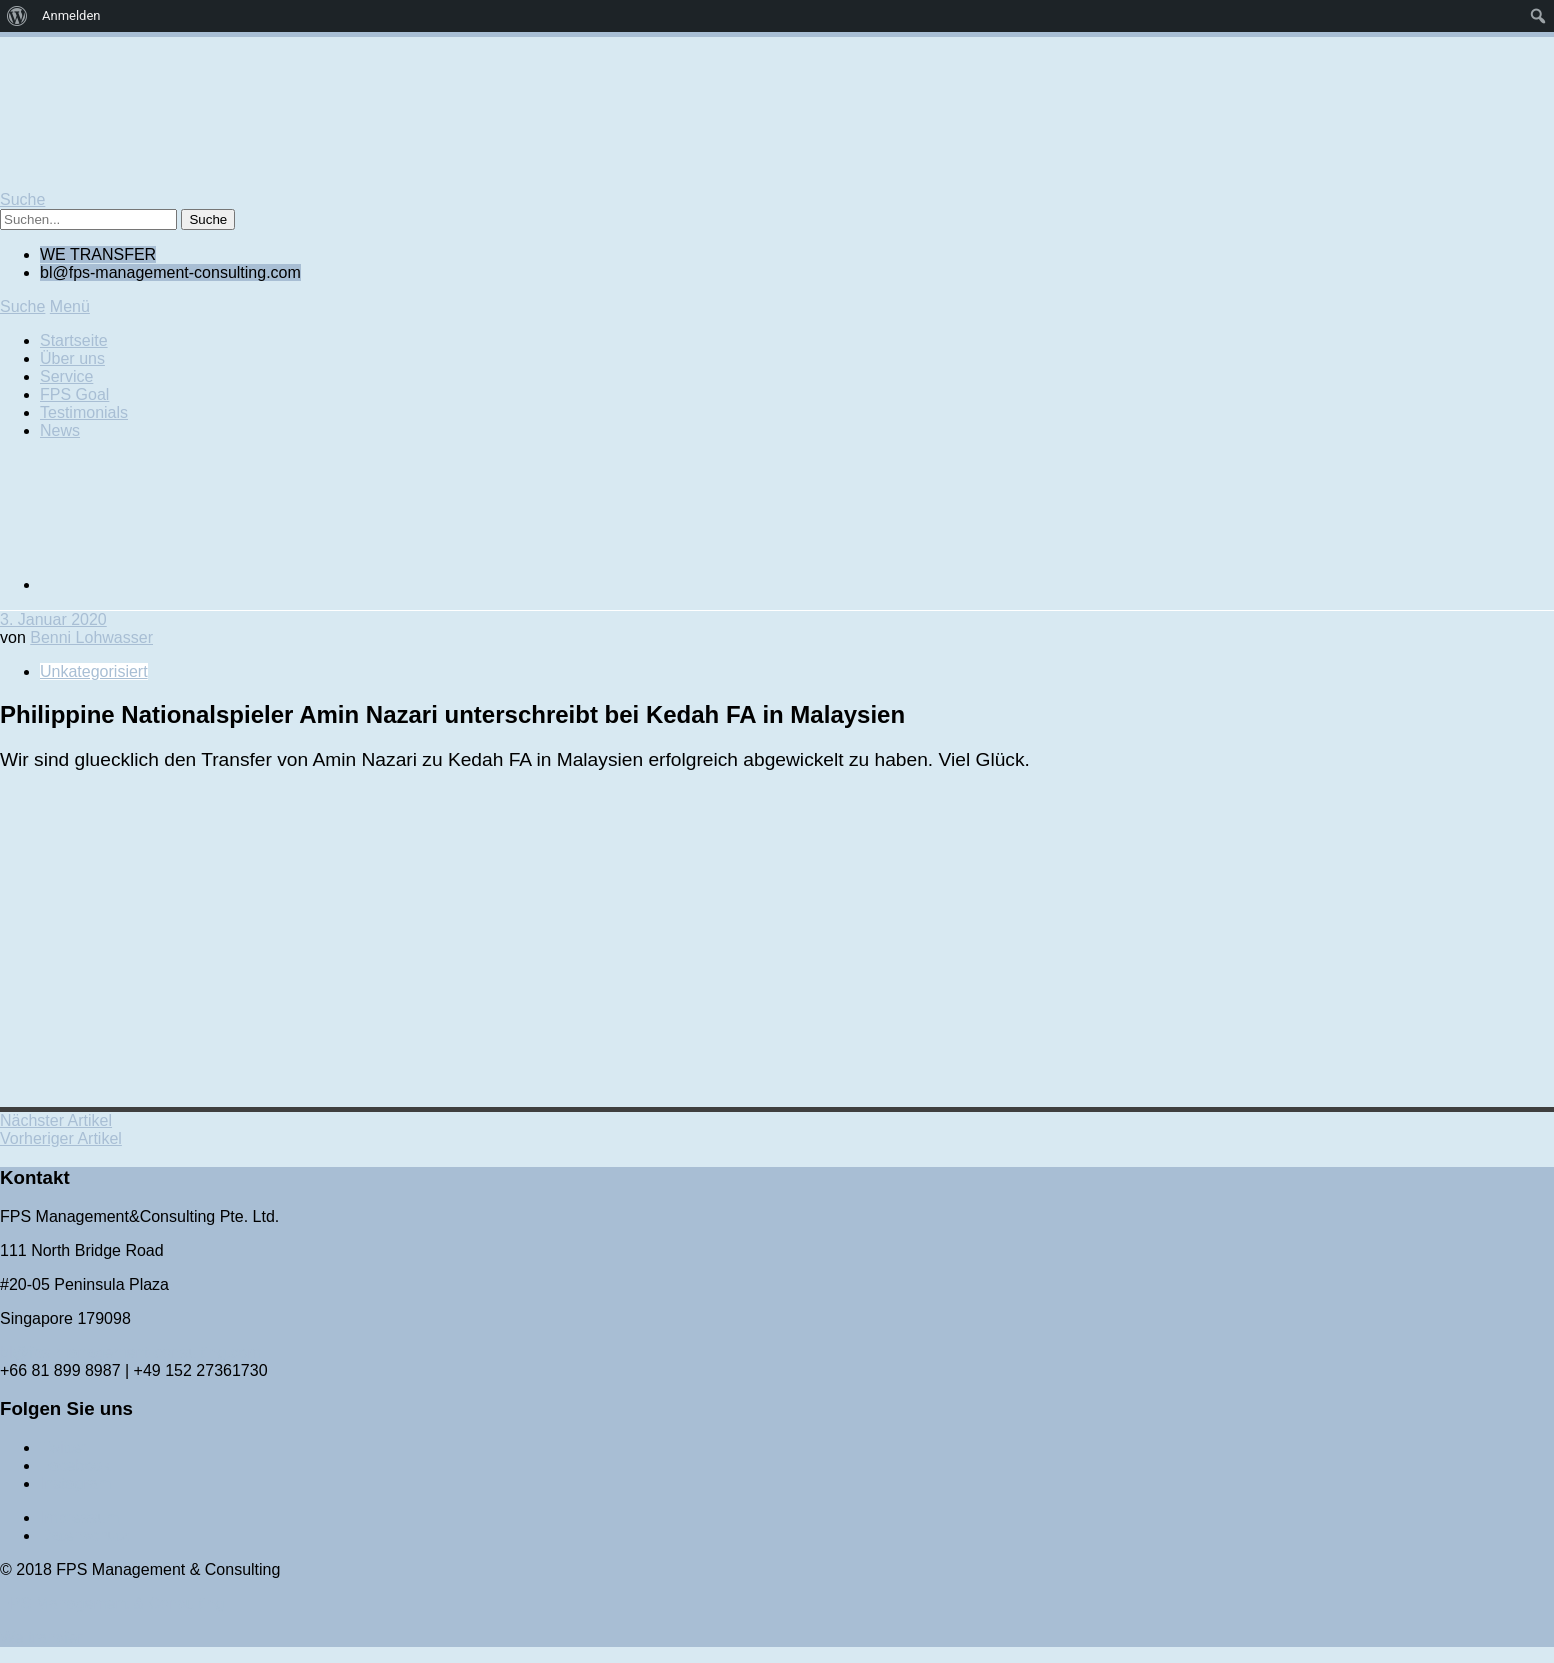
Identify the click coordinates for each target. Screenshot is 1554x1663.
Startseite (74, 340)
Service (66, 376)
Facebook (75, 1465)
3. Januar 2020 (53, 619)
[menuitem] (17, 16)
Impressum (79, 1517)
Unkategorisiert (94, 671)
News (60, 430)
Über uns (72, 358)
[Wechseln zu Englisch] (190, 584)
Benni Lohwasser (91, 637)
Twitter (63, 1447)
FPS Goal (74, 394)
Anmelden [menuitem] (71, 15)
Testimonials (84, 412)
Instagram (75, 1483)
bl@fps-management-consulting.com (130, 1352)
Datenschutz (84, 1535)
